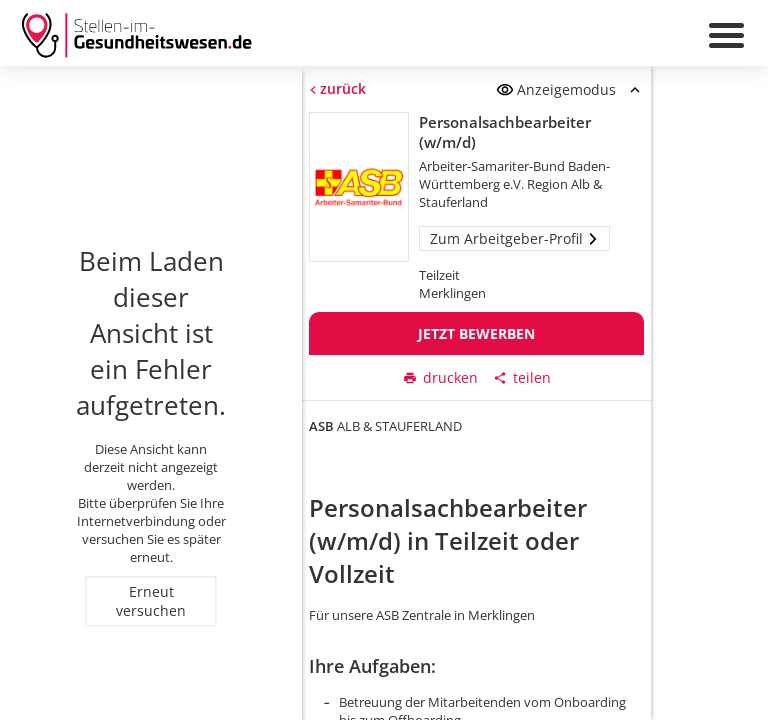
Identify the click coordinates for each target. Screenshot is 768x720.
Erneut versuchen (151, 601)
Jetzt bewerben (476, 333)
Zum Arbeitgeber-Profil (514, 238)
